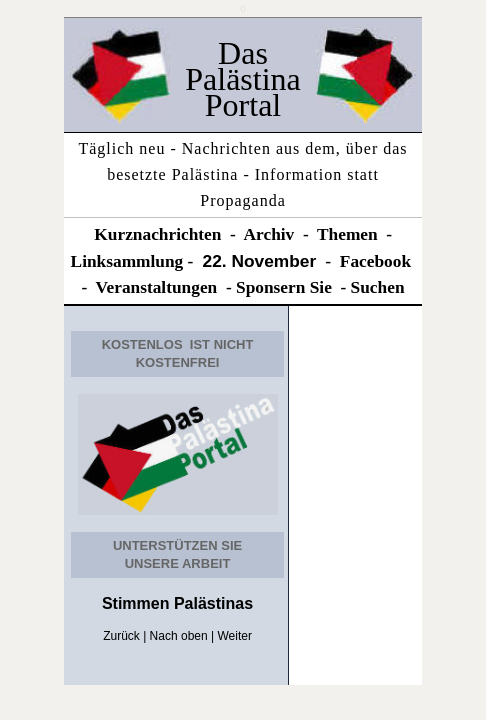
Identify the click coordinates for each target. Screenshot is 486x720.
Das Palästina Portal (243, 79)
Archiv (269, 234)
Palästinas (212, 603)
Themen (347, 234)
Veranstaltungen (157, 287)
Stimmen (136, 603)
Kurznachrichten (157, 234)
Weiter (234, 636)
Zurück (121, 636)
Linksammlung (127, 261)
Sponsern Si (280, 287)
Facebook (375, 261)
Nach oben (179, 636)
